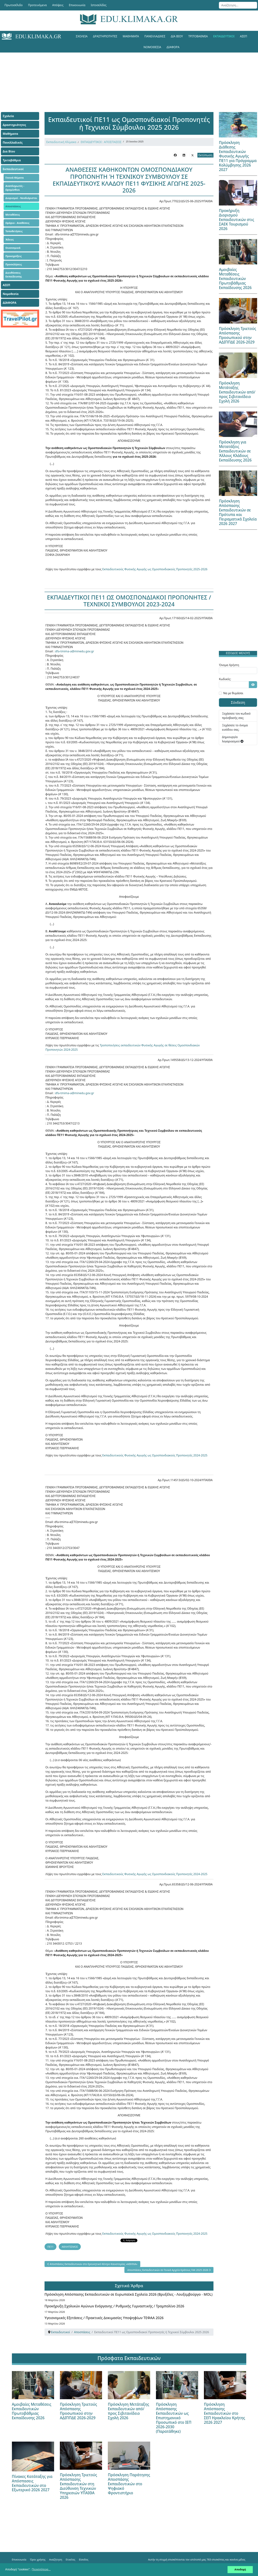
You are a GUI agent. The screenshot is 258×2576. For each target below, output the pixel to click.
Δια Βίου (177, 36)
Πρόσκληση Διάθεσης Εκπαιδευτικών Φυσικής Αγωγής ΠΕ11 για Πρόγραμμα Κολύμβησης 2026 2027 (238, 156)
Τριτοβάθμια (198, 36)
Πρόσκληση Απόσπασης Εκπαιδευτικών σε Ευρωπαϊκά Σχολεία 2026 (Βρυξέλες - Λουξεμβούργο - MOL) (129, 2294)
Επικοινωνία (77, 5)
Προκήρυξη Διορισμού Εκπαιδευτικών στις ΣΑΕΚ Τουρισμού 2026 (236, 219)
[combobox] (238, 5)
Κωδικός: (225, 679)
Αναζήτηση (55, 2559)
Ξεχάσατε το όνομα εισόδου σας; (235, 727)
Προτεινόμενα (37, 5)
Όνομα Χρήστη (229, 665)
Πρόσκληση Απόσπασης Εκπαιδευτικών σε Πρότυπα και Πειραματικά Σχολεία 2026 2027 (238, 512)
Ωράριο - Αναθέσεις (17, 223)
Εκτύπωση (205, 155)
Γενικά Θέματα (14, 177)
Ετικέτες (70, 2559)
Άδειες (9, 239)
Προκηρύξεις (13, 256)
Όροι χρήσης (38, 2559)
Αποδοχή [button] (240, 2569)
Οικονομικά (12, 247)
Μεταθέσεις (12, 214)
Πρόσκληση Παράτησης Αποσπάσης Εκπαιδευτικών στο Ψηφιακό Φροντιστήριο (129, 2483)
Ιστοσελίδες (99, 5)
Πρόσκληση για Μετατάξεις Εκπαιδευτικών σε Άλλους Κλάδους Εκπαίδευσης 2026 (235, 451)
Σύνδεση (238, 702)
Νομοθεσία (152, 47)
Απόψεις (57, 5)
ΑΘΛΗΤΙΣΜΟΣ (70, 2246)
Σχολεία (82, 36)
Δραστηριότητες (105, 36)
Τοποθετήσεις (14, 231)
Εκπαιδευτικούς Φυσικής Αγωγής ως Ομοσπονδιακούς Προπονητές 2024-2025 (154, 1455)
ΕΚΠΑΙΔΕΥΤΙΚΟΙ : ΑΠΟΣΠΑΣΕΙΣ (101, 142)
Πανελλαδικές (154, 36)
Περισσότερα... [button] (41, 2569)
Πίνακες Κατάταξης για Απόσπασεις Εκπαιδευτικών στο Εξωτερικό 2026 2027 (32, 2483)
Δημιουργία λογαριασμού (232, 739)
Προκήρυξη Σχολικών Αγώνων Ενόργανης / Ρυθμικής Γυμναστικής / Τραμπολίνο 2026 (114, 2306)
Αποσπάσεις (13, 206)
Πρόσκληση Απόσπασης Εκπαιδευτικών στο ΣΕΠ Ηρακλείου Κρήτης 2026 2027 (224, 2413)
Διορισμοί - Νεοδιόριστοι (21, 198)
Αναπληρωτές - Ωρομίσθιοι (14, 187)
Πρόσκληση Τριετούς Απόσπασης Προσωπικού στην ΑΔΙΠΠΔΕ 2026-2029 (237, 335)
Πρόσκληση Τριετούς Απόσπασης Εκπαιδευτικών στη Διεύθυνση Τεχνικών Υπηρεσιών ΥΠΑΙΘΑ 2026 (78, 2486)
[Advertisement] (121, 77)
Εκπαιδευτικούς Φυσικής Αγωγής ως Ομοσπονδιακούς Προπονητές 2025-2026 (154, 569)
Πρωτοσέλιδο (14, 5)
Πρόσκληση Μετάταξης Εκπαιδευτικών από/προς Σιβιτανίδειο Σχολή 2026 (237, 392)
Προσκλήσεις (13, 264)
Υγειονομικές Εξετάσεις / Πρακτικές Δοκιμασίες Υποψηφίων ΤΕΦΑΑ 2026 (104, 2317)
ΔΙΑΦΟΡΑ (173, 47)
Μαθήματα (131, 36)
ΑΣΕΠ (243, 36)
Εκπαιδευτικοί (223, 36)
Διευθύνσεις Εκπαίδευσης (13, 274)
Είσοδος (83, 2559)
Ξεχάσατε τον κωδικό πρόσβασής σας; (236, 716)
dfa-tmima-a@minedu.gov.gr (74, 651)
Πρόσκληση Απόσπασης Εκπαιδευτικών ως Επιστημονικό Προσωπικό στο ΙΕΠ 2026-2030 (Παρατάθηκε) (173, 2418)
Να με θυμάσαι (233, 693)
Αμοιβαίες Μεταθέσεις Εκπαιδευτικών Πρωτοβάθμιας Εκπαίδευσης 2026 (235, 278)
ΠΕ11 (50, 2246)
